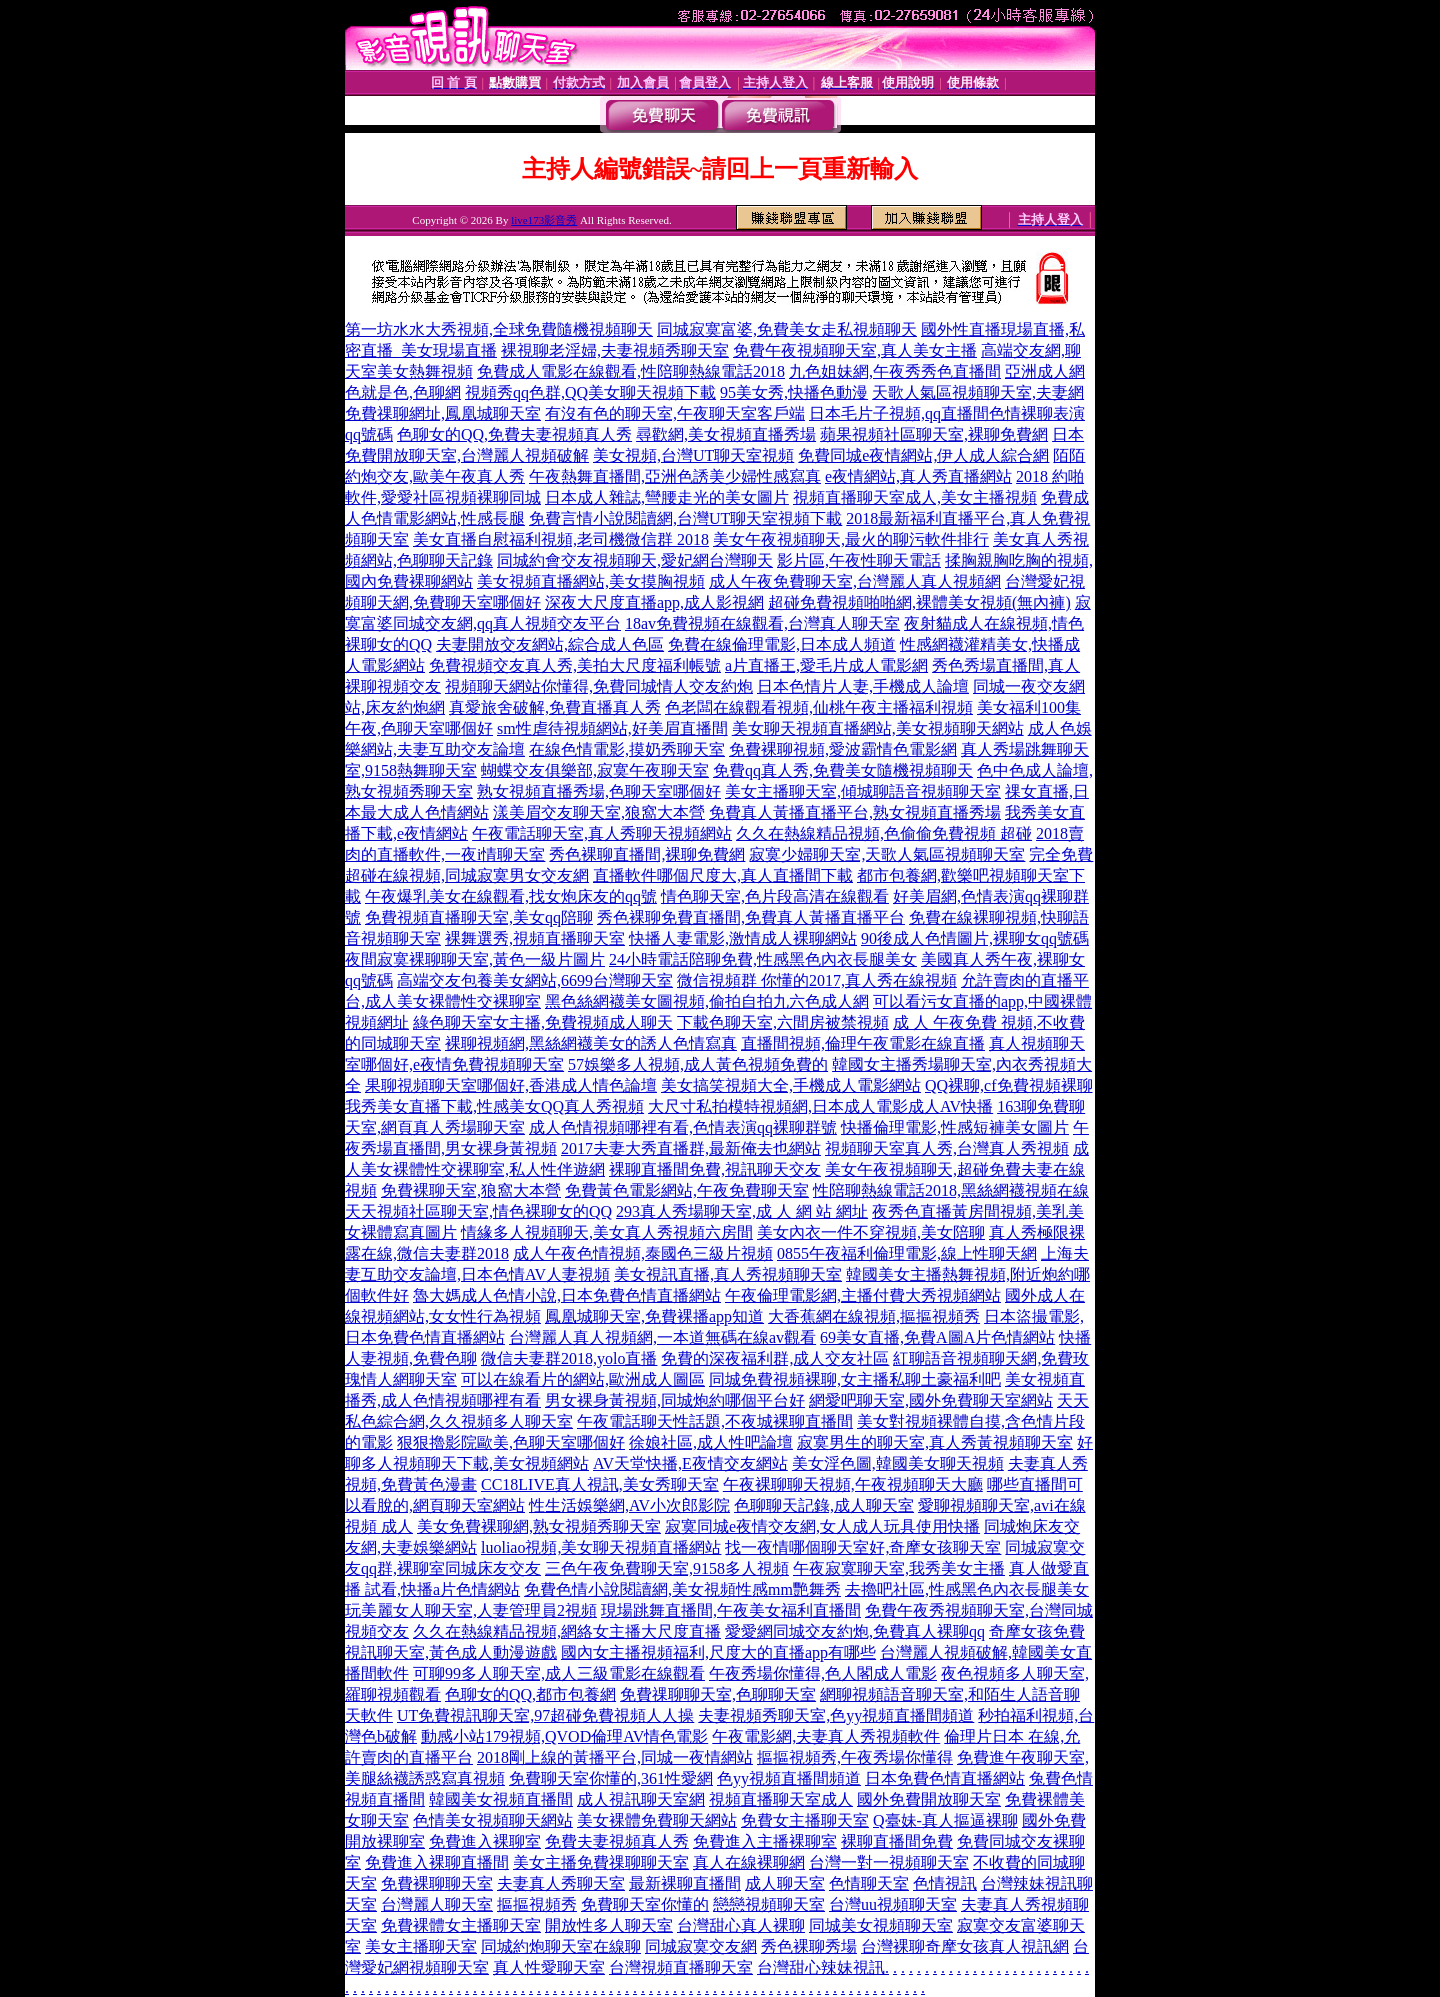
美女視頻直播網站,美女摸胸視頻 (591, 581)
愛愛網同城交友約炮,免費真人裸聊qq (855, 1631)
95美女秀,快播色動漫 (794, 392)
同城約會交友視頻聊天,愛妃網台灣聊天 (635, 560)
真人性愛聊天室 (549, 1967)
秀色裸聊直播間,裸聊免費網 (647, 854)
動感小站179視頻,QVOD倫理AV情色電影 (564, 1736)
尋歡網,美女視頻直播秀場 (726, 434)
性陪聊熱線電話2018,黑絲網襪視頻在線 (951, 1190)
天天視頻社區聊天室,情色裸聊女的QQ (478, 1211)
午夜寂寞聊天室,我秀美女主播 (899, 1568)
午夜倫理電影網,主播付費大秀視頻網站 (863, 1295)
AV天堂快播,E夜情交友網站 (690, 1463)
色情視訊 (945, 1883)
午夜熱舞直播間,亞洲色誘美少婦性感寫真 (675, 476)
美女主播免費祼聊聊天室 (601, 1862)
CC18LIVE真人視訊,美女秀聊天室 (600, 1484)
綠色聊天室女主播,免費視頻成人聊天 (543, 1022)
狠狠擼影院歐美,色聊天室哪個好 (511, 1442)
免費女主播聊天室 (805, 1820)
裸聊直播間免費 (897, 1841)
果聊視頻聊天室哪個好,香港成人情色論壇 (511, 1085)
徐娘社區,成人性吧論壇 (711, 1442)
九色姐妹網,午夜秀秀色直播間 (895, 371)
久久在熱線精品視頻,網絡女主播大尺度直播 (567, 1631)
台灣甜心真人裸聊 (741, 1925)
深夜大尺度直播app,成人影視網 (654, 602)
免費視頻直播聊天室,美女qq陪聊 (479, 917)
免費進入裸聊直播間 (437, 1862)
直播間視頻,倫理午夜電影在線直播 (863, 1043)
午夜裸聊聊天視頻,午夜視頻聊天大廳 (853, 1484)
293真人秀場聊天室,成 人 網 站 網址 (742, 1211)
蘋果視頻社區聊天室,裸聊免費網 (934, 434)
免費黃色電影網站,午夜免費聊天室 (687, 1190)
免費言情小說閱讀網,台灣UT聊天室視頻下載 (685, 518)
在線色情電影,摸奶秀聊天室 (627, 749)
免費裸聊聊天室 (437, 1883)
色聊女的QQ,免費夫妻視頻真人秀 (514, 434)
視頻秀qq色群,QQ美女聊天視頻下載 (590, 392)
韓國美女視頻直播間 (501, 1799)
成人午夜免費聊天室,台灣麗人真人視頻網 (855, 581)
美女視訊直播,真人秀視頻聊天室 (728, 1274)
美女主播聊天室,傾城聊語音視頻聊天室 (863, 791)
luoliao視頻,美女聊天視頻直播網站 (601, 1547)
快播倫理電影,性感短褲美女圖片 (955, 1127)
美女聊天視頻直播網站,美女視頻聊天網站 (878, 728)
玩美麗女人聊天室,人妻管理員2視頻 (471, 1610)
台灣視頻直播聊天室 (681, 1967)
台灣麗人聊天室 (437, 1904)
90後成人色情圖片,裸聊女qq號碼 (975, 938)
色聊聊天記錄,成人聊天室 (824, 1505)
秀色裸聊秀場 (809, 1946)
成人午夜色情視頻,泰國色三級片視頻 (643, 1253)
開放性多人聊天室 (609, 1925)
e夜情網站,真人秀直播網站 (918, 476)
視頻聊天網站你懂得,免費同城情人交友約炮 (599, 686)
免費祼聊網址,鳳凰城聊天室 (443, 413)
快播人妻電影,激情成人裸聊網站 (743, 938)
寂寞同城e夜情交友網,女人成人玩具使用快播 (822, 1526)
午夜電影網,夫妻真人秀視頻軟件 (826, 1736)
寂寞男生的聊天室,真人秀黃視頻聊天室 (935, 1442)
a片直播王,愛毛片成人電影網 (826, 665)
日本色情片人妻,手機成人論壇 (863, 686)
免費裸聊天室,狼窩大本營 (471, 1190)
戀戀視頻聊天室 (769, 1904)
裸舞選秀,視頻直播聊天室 (535, 938)
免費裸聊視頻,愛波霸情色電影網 (843, 749)
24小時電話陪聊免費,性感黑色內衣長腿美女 (763, 959)
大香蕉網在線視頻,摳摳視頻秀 (874, 1316)
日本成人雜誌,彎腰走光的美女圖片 (667, 497)
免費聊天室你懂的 (645, 1904)
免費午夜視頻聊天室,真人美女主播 (855, 350)
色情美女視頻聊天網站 (493, 1820)
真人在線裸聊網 (749, 1862)
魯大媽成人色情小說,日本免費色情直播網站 (567, 1295)
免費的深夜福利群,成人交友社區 (775, 1358)
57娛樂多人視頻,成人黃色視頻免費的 (698, 1064)
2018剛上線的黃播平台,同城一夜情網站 (615, 1757)
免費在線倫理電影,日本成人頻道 (782, 644)
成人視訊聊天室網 (641, 1799)
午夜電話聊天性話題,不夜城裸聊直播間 (715, 1421)
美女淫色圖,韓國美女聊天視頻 (898, 1463)
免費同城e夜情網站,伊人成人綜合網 (923, 455)
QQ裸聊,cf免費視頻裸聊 (1009, 1085)
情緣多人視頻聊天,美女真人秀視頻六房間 (607, 1232)
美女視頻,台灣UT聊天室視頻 (693, 455)
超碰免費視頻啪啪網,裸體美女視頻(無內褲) (919, 602)
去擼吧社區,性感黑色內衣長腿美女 (967, 1589)
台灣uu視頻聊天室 (893, 1904)
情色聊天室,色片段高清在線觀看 (775, 896)
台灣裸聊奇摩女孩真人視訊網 (965, 1946)
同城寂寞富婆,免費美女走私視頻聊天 (787, 329)
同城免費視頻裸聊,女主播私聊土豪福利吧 (855, 1379)
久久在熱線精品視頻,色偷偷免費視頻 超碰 (884, 833)
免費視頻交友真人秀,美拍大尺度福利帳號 (575, 665)
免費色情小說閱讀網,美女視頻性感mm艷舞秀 (682, 1589)
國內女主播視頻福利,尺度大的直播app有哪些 (718, 1652)
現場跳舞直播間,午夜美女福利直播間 (731, 1610)
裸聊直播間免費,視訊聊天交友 (715, 1169)
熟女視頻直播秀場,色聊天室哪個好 (599, 791)
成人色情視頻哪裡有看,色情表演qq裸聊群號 (683, 1127)
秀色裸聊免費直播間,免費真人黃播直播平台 (751, 917)
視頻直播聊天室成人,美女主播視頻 (915, 497)
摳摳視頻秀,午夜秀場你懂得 (855, 1757)
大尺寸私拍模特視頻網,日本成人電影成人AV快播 (820, 1106)
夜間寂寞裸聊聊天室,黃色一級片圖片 (475, 959)
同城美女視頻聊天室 (881, 1925)
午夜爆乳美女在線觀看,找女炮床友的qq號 (511, 896)
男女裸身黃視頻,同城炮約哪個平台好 (675, 1400)
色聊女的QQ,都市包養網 (530, 1694)
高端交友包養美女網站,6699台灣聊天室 (535, 980)
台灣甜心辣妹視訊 (821, 1967)
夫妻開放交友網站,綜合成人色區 (550, 644)
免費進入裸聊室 (485, 1841)
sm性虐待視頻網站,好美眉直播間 (612, 728)
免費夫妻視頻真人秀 (617, 1841)
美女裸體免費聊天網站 (657, 1820)
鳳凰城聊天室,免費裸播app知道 (654, 1316)
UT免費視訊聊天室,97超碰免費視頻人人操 (545, 1715)
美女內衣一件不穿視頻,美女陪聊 (871, 1232)
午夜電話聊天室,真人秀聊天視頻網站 (602, 833)
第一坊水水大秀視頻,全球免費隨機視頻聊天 (499, 329)
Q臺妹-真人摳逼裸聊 (945, 1820)
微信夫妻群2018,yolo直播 (569, 1358)
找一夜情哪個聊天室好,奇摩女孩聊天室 (863, 1547)
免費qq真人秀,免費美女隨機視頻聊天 (843, 770)
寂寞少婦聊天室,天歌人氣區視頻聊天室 (887, 854)
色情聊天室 (869, 1883)
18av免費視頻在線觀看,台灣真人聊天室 (762, 623)
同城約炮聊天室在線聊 (561, 1946)
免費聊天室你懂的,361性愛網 (611, 1778)
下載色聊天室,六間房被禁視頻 (783, 1022)
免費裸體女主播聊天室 (461, 1925)
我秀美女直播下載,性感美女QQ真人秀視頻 (494, 1106)
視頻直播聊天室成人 (781, 1799)
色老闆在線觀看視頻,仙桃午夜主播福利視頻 (819, 707)
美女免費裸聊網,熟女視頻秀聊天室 (539, 1526)
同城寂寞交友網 (701, 1946)
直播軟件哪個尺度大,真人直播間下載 (723, 875)
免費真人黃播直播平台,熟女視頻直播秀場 (855, 812)
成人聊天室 (785, 1883)
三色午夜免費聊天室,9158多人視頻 (667, 1568)
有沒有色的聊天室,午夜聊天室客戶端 (675, 413)
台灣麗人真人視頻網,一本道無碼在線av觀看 (662, 1337)
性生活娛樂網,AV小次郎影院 (629, 1505)
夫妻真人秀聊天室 (561, 1883)
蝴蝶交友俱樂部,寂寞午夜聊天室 (595, 770)
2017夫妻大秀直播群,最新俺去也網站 (691, 1148)
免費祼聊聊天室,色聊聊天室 (718, 1694)
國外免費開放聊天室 (929, 1799)
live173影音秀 (544, 220)
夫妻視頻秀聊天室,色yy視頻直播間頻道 (836, 1715)
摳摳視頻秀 (537, 1904)
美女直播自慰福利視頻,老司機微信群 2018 (561, 539)
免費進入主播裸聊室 (765, 1841)
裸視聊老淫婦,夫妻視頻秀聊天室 (615, 350)
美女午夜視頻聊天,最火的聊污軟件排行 (851, 539)
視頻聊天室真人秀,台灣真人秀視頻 (947, 1148)
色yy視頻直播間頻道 (789, 1778)
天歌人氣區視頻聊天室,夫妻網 (978, 392)
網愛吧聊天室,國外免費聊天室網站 (931, 1400)
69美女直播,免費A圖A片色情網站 (937, 1337)
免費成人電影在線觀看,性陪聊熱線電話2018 (631, 371)
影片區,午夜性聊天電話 (859, 560)
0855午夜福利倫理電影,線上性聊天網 (907, 1253)
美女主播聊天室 (421, 1946)
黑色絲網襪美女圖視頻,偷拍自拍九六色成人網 (707, 1001)
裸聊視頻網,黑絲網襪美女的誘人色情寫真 (591, 1043)
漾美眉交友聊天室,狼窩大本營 (599, 812)
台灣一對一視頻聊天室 (889, 1862)
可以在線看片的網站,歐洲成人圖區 (583, 1379)
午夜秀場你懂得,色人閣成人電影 (823, 1673)
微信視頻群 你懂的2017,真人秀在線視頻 (817, 980)
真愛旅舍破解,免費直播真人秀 (555, 707)
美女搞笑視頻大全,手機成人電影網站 (791, 1085)
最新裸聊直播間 (685, 1883)
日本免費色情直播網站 (945, 1778)
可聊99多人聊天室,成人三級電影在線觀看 (559, 1673)
